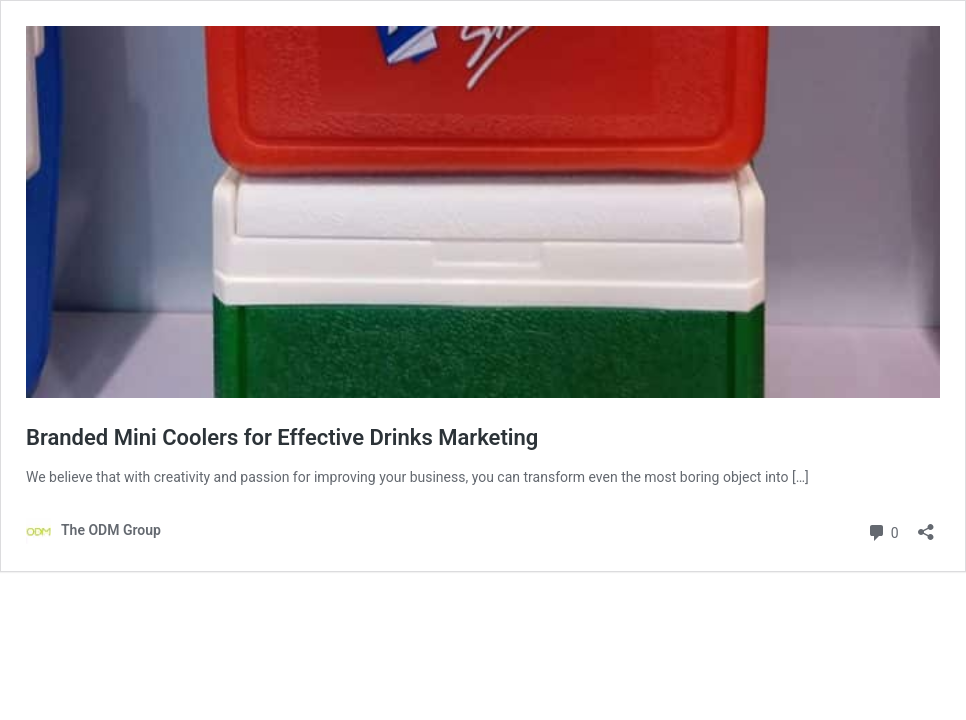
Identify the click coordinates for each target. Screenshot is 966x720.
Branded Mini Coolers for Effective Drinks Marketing (282, 437)
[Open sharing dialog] (926, 525)
